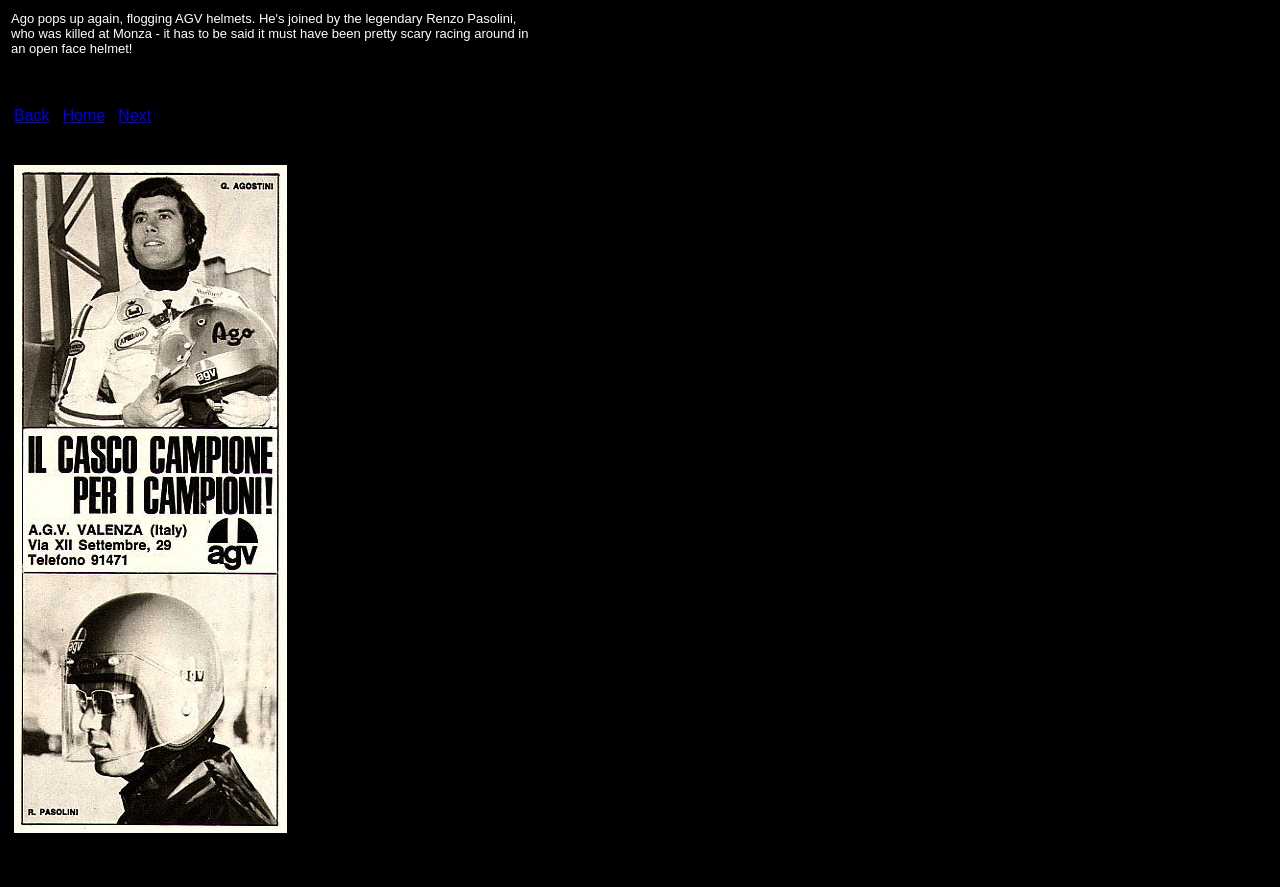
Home (84, 115)
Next (134, 115)
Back (32, 115)
